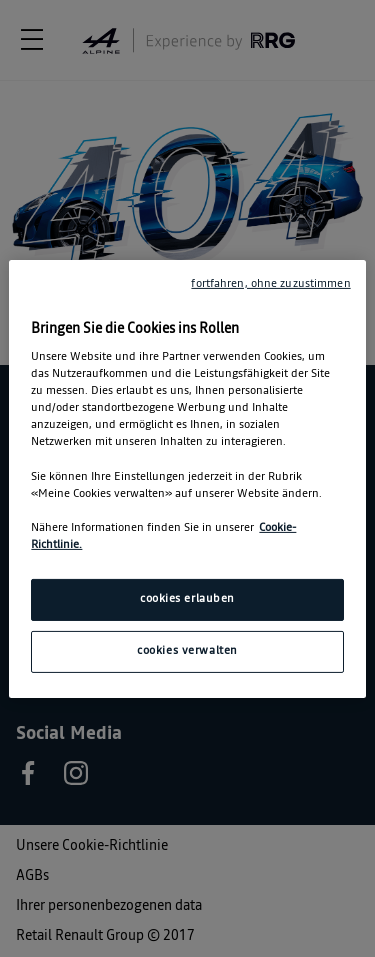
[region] (187, 478)
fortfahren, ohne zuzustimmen (270, 283)
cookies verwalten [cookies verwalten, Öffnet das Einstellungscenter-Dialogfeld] (187, 651)
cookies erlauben (187, 599)
